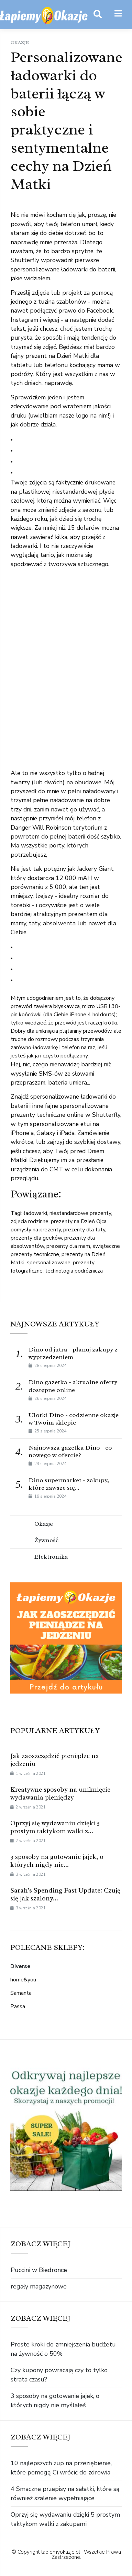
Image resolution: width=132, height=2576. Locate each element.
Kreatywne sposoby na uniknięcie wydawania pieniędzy (60, 1793)
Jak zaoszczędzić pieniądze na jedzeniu (54, 1760)
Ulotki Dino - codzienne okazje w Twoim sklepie (74, 1419)
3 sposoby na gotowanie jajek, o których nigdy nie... (56, 1861)
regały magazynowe (39, 2286)
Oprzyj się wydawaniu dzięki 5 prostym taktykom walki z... (55, 1827)
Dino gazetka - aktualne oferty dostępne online (73, 1386)
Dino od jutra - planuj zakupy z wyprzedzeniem (73, 1353)
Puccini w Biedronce (39, 2270)
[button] (118, 14)
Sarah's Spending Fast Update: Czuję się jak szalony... (65, 1894)
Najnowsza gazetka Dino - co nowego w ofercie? (70, 1451)
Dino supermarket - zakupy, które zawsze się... (69, 1484)
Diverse (20, 1966)
